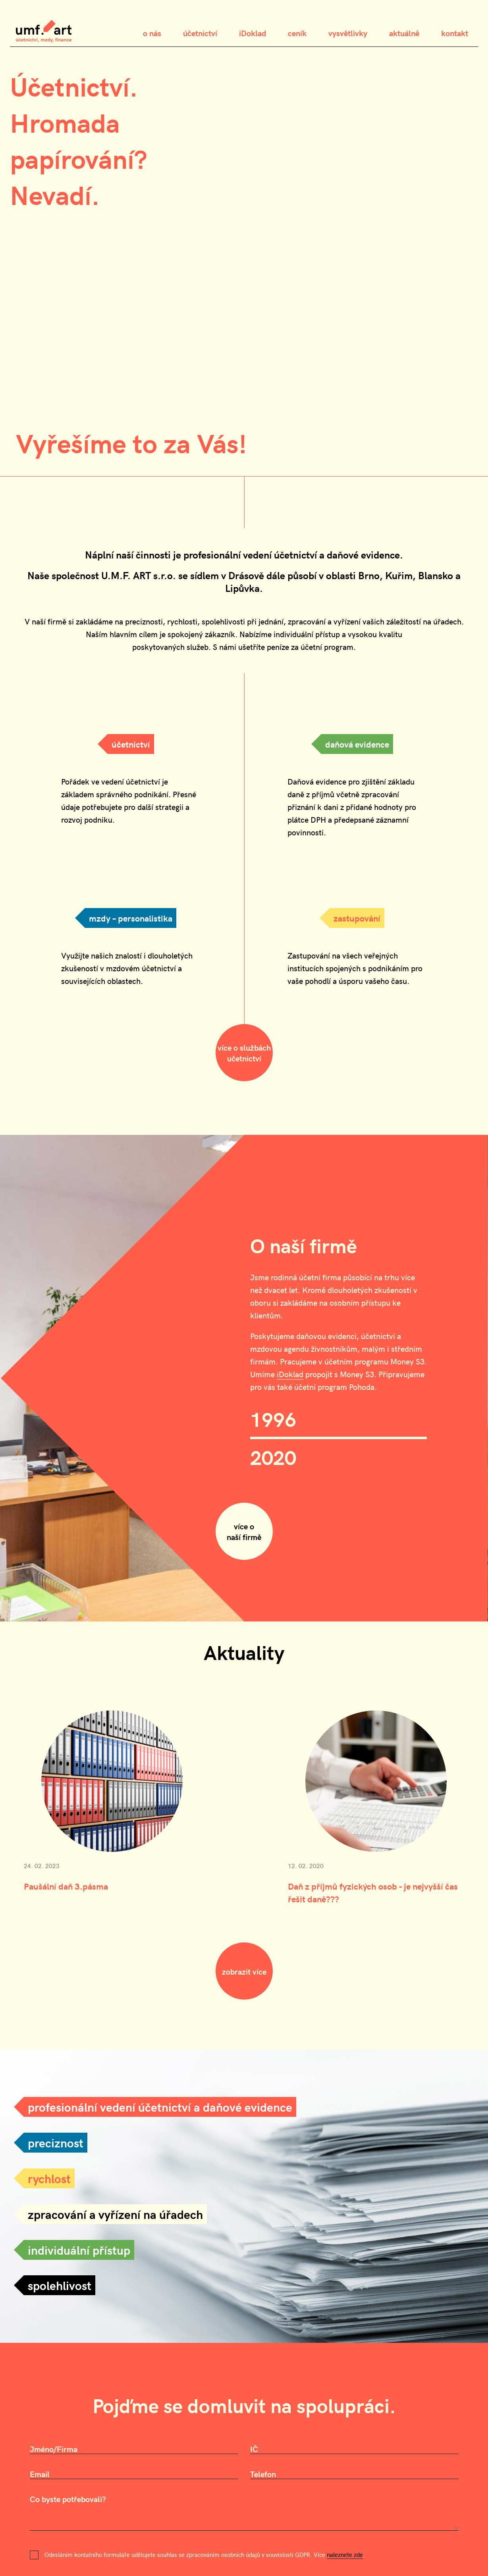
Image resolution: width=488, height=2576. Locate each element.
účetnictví (200, 32)
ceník (297, 32)
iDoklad (252, 32)
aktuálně (404, 32)
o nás (152, 32)
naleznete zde (345, 2555)
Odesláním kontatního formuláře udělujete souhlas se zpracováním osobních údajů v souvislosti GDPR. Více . (204, 2555)
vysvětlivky (347, 32)
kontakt (454, 32)
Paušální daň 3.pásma (66, 1886)
